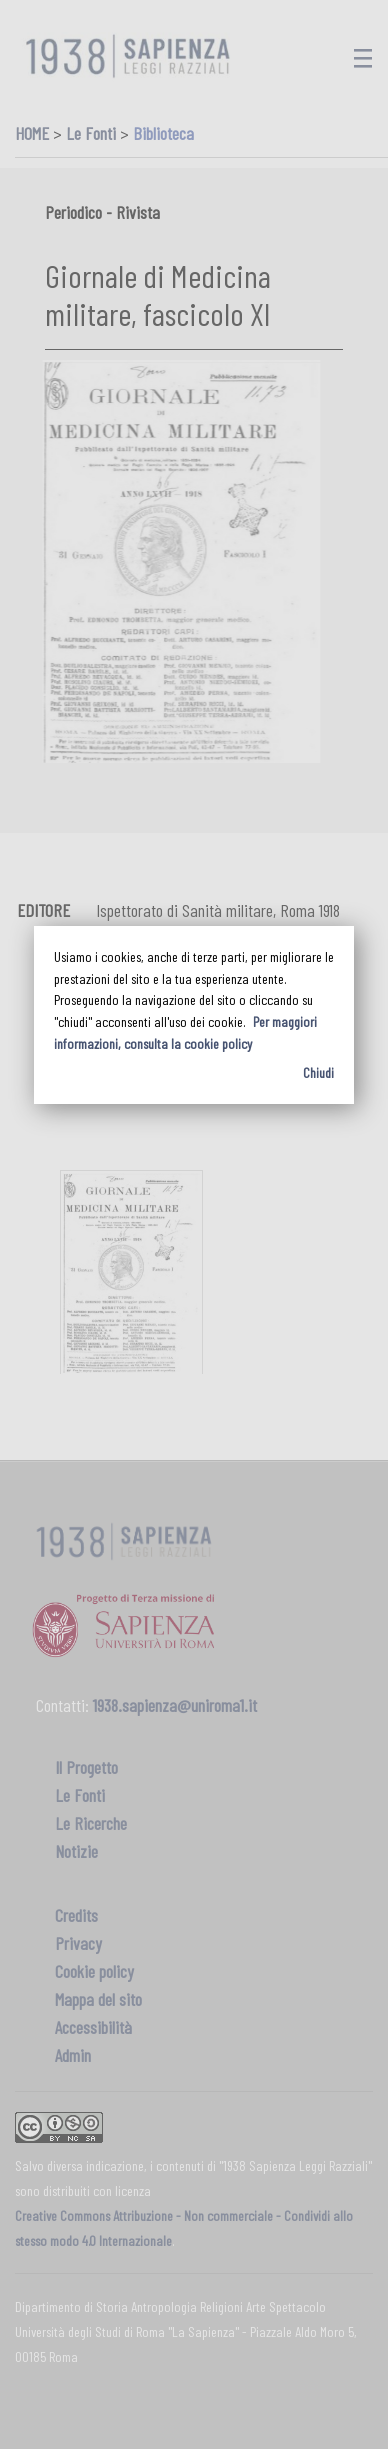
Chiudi (318, 1072)
